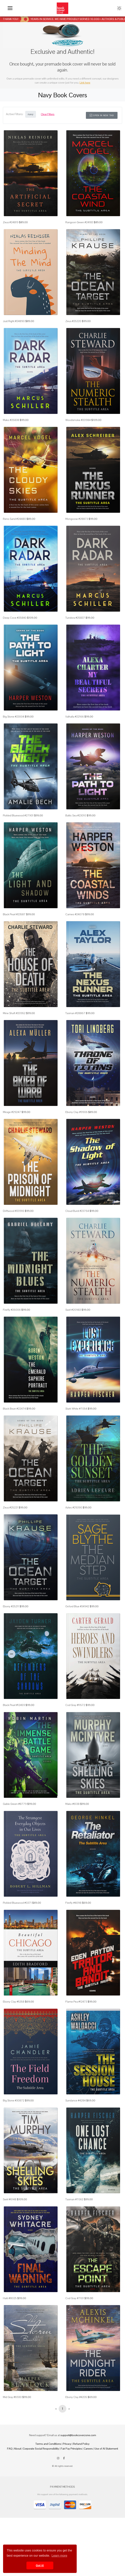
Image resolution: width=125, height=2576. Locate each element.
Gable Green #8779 (15, 1804)
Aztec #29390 (73, 1507)
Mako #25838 (11, 420)
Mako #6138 (72, 1804)
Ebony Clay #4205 (76, 2397)
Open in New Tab (102, 115)
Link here (85, 82)
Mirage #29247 (12, 1112)
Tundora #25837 (75, 617)
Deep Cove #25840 (14, 617)
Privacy (67, 2444)
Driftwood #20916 (13, 1211)
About (17, 2448)
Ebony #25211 (11, 1606)
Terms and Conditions (48, 2444)
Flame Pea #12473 (76, 2001)
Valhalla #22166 (74, 716)
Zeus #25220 (73, 321)
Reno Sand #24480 (14, 519)
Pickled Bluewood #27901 (18, 815)
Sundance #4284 (75, 2100)
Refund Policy (81, 2444)
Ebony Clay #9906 (76, 1112)
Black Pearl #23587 (14, 914)
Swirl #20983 (73, 1309)
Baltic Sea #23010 (75, 815)
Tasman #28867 (75, 1013)
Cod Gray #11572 (75, 1705)
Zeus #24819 (10, 222)
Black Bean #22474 (14, 1408)
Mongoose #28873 (76, 519)
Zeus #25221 (10, 1507)
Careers (88, 2448)
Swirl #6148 (9, 2199)
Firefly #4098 (73, 1902)
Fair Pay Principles (71, 2448)
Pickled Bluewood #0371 (17, 1902)
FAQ (9, 2448)
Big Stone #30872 (13, 2100)
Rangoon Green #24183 (79, 222)
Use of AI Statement (106, 2448)
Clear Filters (47, 114)
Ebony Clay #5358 (13, 2001)
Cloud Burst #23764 (77, 1211)
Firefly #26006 (12, 1309)
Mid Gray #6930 (12, 2397)
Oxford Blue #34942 (77, 1606)
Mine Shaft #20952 (14, 1013)
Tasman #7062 (74, 2199)
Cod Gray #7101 (74, 2298)
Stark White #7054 (76, 1408)
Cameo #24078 (75, 914)
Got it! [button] (40, 2565)
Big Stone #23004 (13, 716)
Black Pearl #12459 (14, 1705)
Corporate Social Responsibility (41, 2448)
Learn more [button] (59, 2555)
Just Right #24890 (14, 321)
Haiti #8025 (10, 2298)
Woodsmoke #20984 (78, 420)
